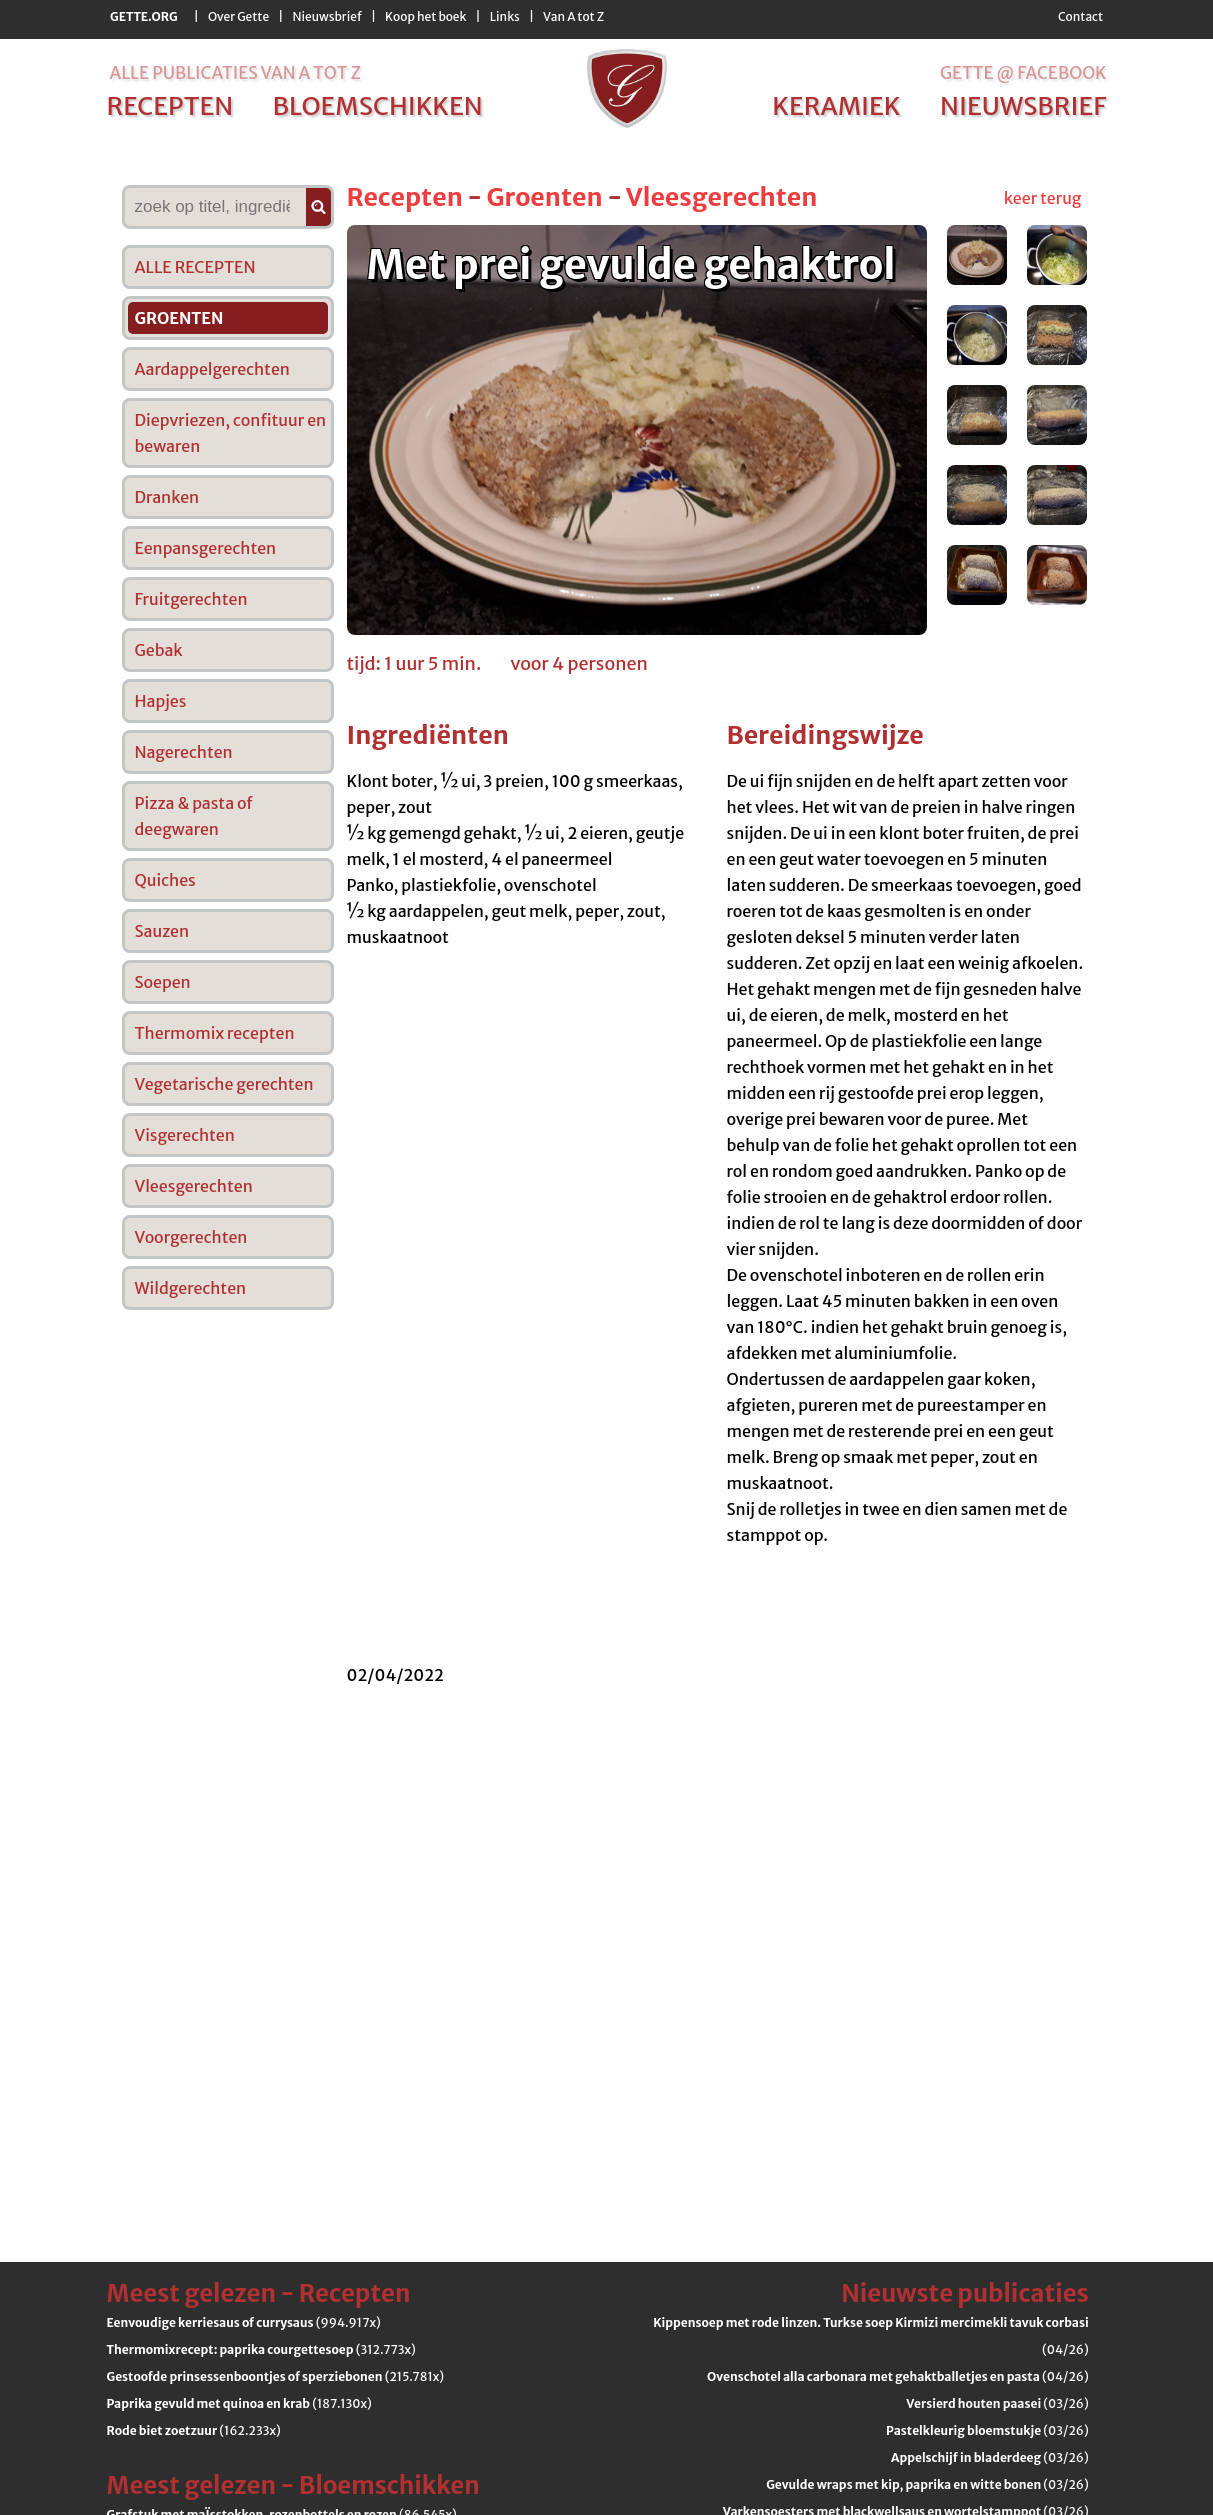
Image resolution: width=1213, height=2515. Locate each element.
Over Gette (238, 16)
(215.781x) (276, 2376)
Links (505, 16)
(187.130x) (239, 2403)
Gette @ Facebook (1023, 73)
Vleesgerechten (722, 197)
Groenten (544, 197)
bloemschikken (378, 106)
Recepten (405, 197)
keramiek (836, 106)
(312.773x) (261, 2349)
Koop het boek (425, 16)
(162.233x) (194, 2430)
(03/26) (997, 2403)
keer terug (1043, 198)
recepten (170, 106)
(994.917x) (244, 2322)
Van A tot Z (573, 16)
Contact (1080, 16)
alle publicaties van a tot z (235, 73)
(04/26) (898, 2376)
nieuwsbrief (1023, 106)
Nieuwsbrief (327, 16)
